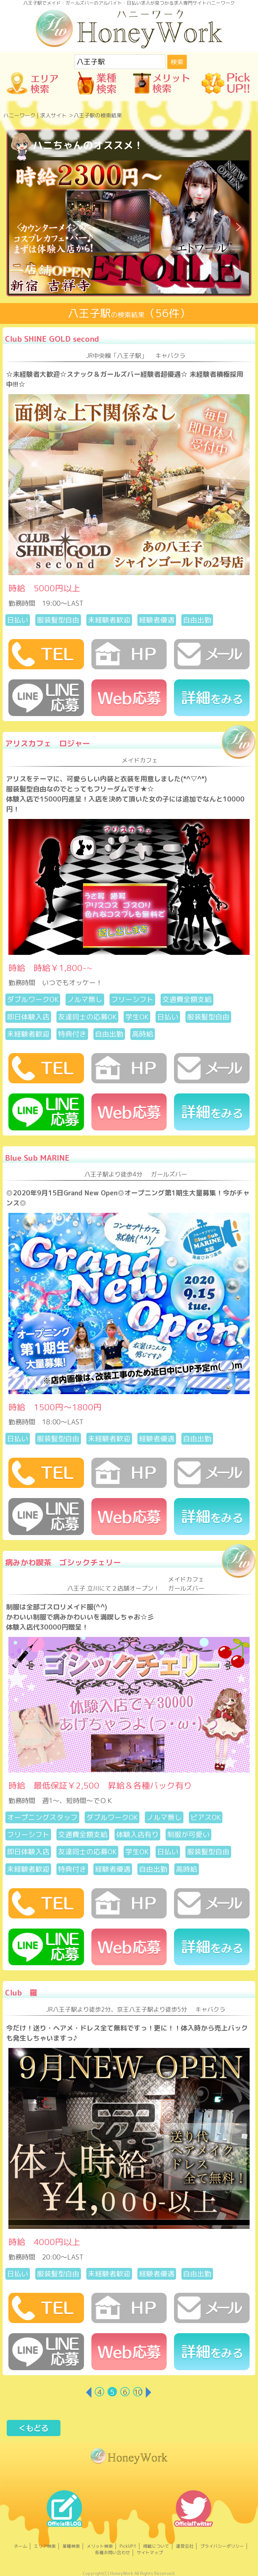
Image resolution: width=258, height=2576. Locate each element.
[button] (19, 227)
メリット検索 (100, 2546)
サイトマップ (150, 2552)
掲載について (156, 2546)
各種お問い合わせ (112, 2552)
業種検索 (71, 2546)
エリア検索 (45, 2546)
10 (138, 2391)
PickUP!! (128, 2546)
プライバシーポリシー (222, 2546)
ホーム (20, 2546)
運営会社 (185, 2546)
